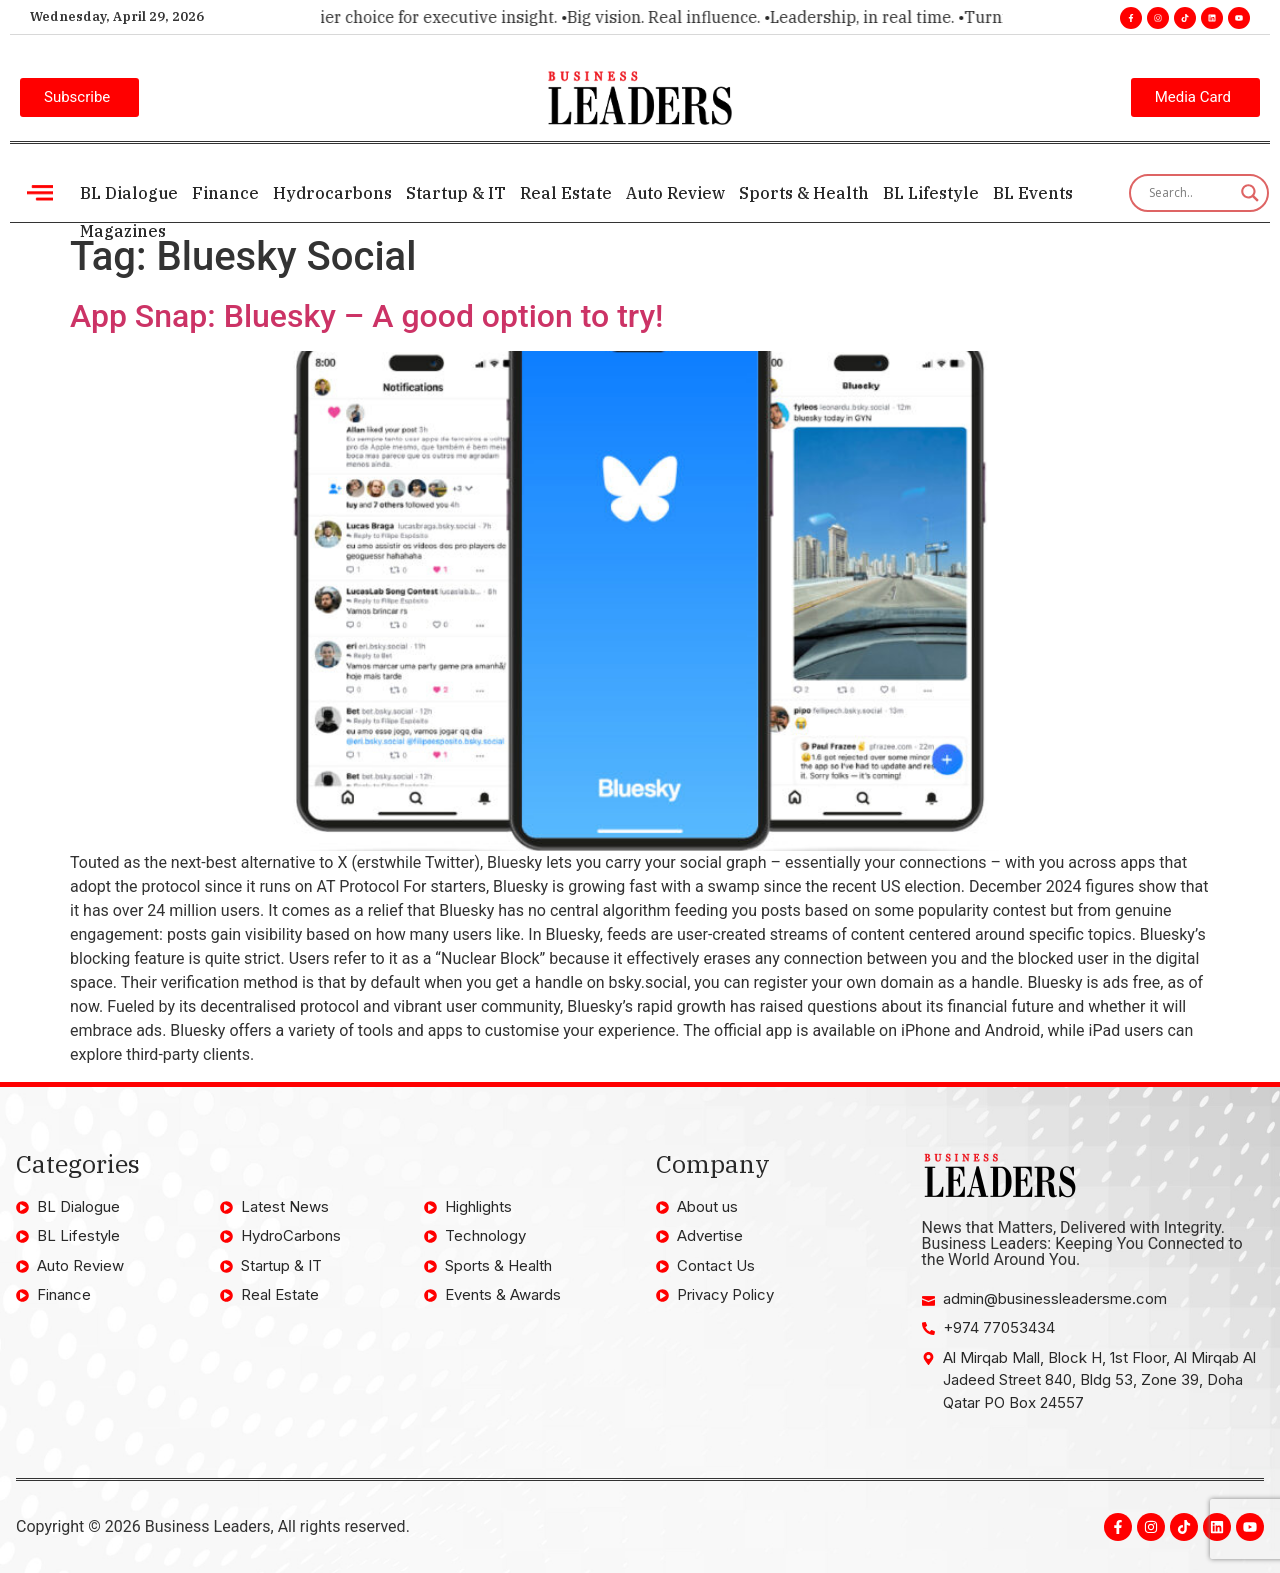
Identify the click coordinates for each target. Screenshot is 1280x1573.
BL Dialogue (129, 193)
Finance (225, 193)
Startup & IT (456, 193)
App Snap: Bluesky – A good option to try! (367, 316)
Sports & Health (804, 193)
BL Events (1033, 193)
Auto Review (675, 193)
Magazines (123, 231)
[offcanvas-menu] (40, 192)
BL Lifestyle (931, 193)
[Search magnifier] (1250, 193)
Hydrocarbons (332, 193)
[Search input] (1190, 193)
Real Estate (566, 193)
